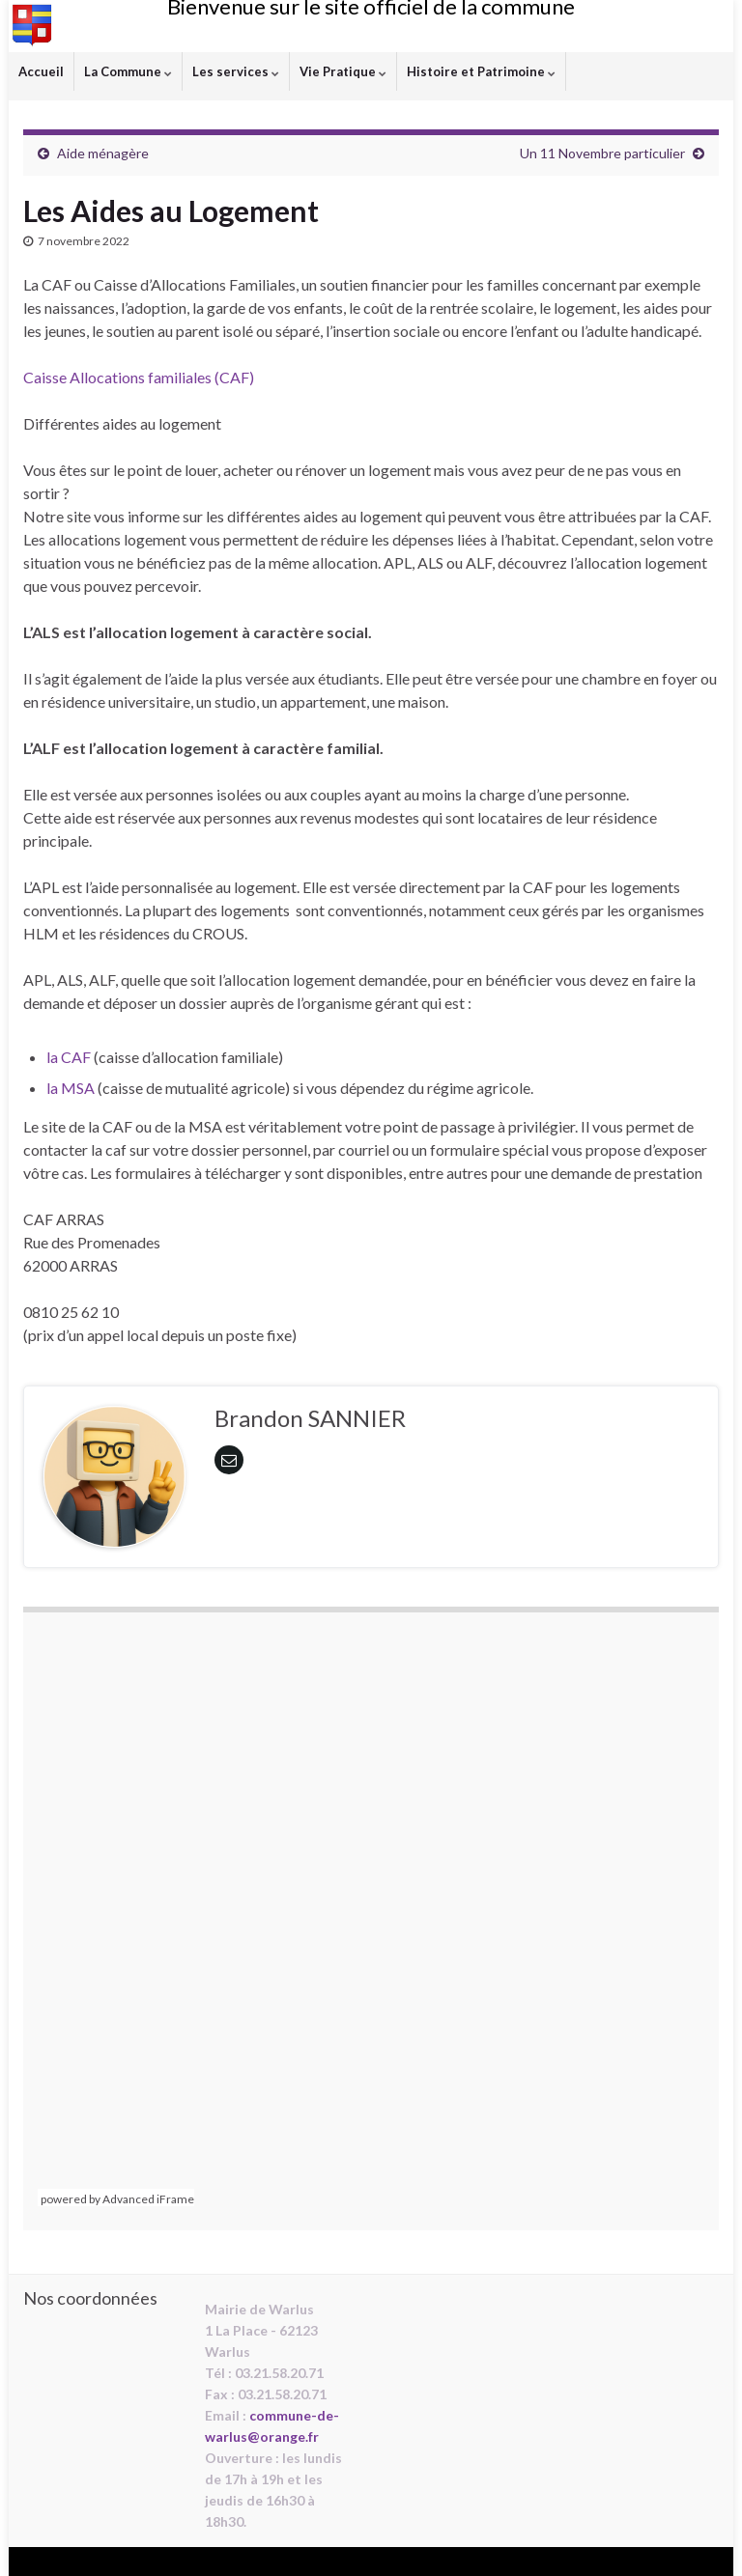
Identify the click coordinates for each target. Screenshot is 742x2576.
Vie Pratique (343, 71)
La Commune (128, 71)
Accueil (41, 71)
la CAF (68, 1057)
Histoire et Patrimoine (481, 71)
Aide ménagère (103, 153)
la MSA (70, 1087)
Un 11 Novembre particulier (602, 153)
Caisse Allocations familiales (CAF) (138, 377)
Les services (235, 71)
